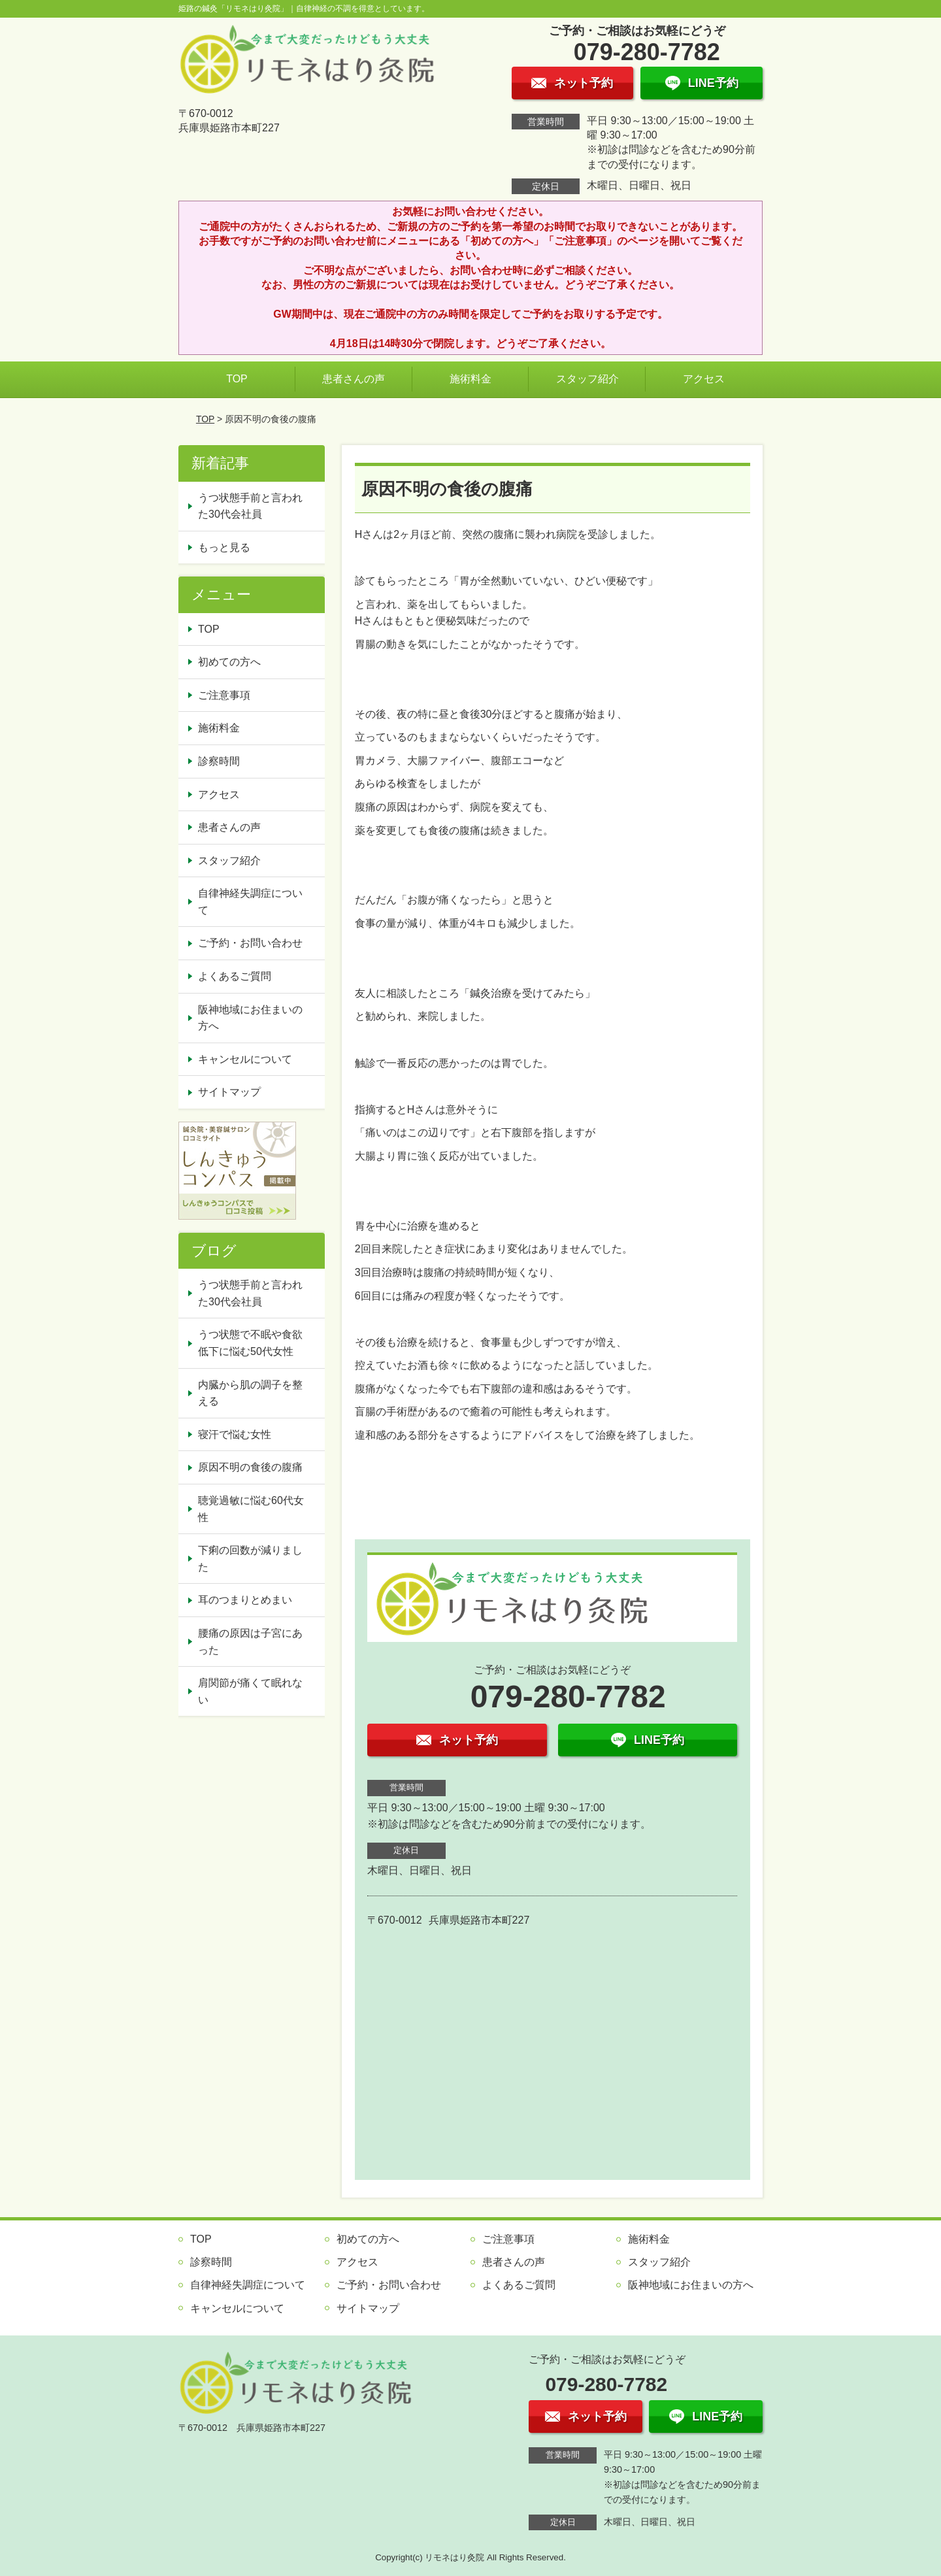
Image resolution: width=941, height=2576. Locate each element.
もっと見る (224, 547)
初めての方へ (229, 661)
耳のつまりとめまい (245, 1599)
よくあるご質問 (234, 976)
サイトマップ (229, 1091)
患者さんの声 (353, 378)
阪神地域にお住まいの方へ (250, 1018)
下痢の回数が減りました (250, 1559)
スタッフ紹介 (587, 378)
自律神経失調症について (250, 902)
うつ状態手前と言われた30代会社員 (250, 506)
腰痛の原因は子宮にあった (250, 1642)
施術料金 (470, 378)
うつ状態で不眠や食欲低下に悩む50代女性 (250, 1343)
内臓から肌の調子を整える (250, 1393)
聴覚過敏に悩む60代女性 (251, 1509)
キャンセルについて (245, 1059)
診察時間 (219, 761)
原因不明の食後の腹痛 (250, 1467)
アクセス (704, 378)
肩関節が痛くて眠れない (250, 1691)
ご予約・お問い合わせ (250, 942)
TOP (237, 378)
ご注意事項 (224, 695)
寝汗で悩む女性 (234, 1434)
